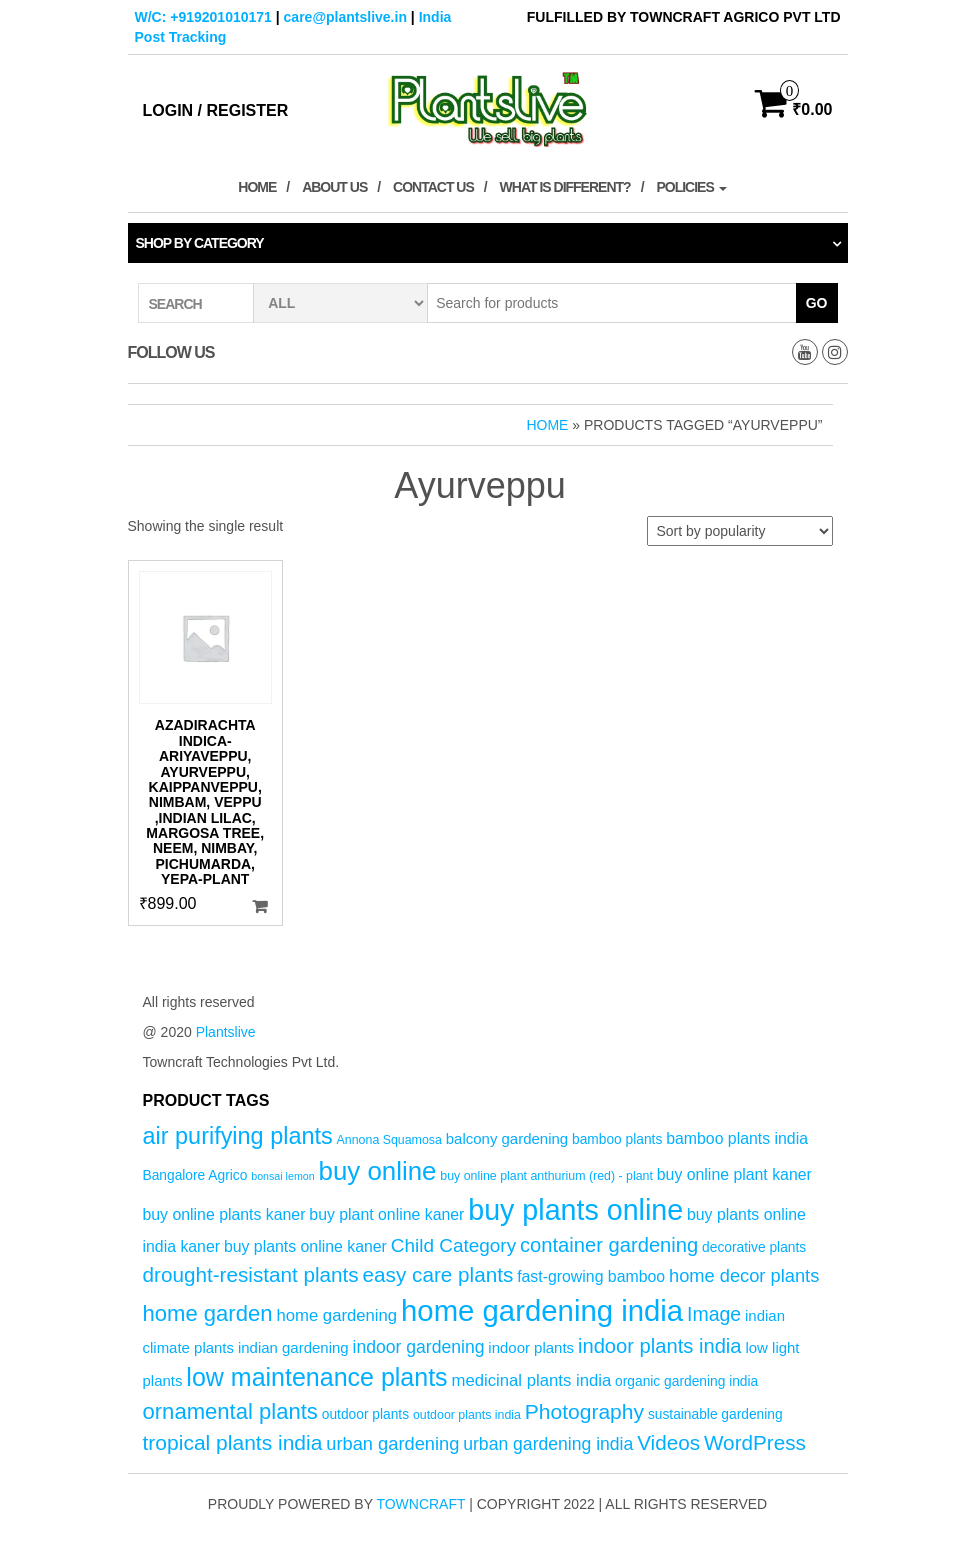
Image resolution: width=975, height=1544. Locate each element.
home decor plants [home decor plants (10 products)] (744, 1275)
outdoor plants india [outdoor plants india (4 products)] (467, 1415)
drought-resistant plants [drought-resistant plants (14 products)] (251, 1274)
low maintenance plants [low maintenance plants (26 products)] (316, 1377)
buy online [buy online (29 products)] (378, 1171)
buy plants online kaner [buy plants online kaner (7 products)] (305, 1246)
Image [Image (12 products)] (714, 1314)
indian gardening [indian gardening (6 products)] (293, 1347)
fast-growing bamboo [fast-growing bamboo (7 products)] (591, 1276)
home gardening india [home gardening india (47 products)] (542, 1310)
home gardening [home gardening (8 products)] (336, 1315)
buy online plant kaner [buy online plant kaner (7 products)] (734, 1174)
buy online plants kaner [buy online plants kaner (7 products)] (224, 1214)
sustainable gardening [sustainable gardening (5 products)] (715, 1414)
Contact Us (433, 187)
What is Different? (565, 187)
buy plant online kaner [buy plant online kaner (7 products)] (386, 1214)
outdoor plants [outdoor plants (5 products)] (365, 1414)
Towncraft (420, 1504)
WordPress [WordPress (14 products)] (755, 1442)
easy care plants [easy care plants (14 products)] (438, 1274)
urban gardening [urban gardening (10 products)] (392, 1443)
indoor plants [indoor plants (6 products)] (531, 1347)
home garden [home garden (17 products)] (208, 1313)
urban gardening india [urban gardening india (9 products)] (548, 1444)
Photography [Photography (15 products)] (584, 1411)
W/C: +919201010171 (203, 17)
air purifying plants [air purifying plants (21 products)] (238, 1136)
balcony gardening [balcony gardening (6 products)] (507, 1138)
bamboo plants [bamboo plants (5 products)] (617, 1139)
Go (817, 303)
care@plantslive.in (345, 17)
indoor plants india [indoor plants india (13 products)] (660, 1346)
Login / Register (216, 110)
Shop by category (200, 243)
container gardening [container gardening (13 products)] (609, 1245)
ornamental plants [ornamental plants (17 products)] (230, 1411)
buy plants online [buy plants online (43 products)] (575, 1210)
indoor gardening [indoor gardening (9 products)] (419, 1347)
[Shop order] (740, 531)
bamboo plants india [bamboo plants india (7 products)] (737, 1138)
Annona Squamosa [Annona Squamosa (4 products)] (389, 1140)
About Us (334, 187)
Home (257, 187)
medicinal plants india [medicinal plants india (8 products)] (532, 1380)
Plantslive (226, 1032)
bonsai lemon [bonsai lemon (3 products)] (282, 1176)
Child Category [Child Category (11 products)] (453, 1245)
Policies (691, 187)
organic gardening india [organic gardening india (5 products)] (686, 1381)
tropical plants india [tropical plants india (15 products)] (233, 1442)
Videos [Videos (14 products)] (668, 1442)
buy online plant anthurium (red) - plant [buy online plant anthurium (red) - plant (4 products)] (546, 1176)
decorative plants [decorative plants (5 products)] (754, 1247)
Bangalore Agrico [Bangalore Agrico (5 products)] (195, 1175)
